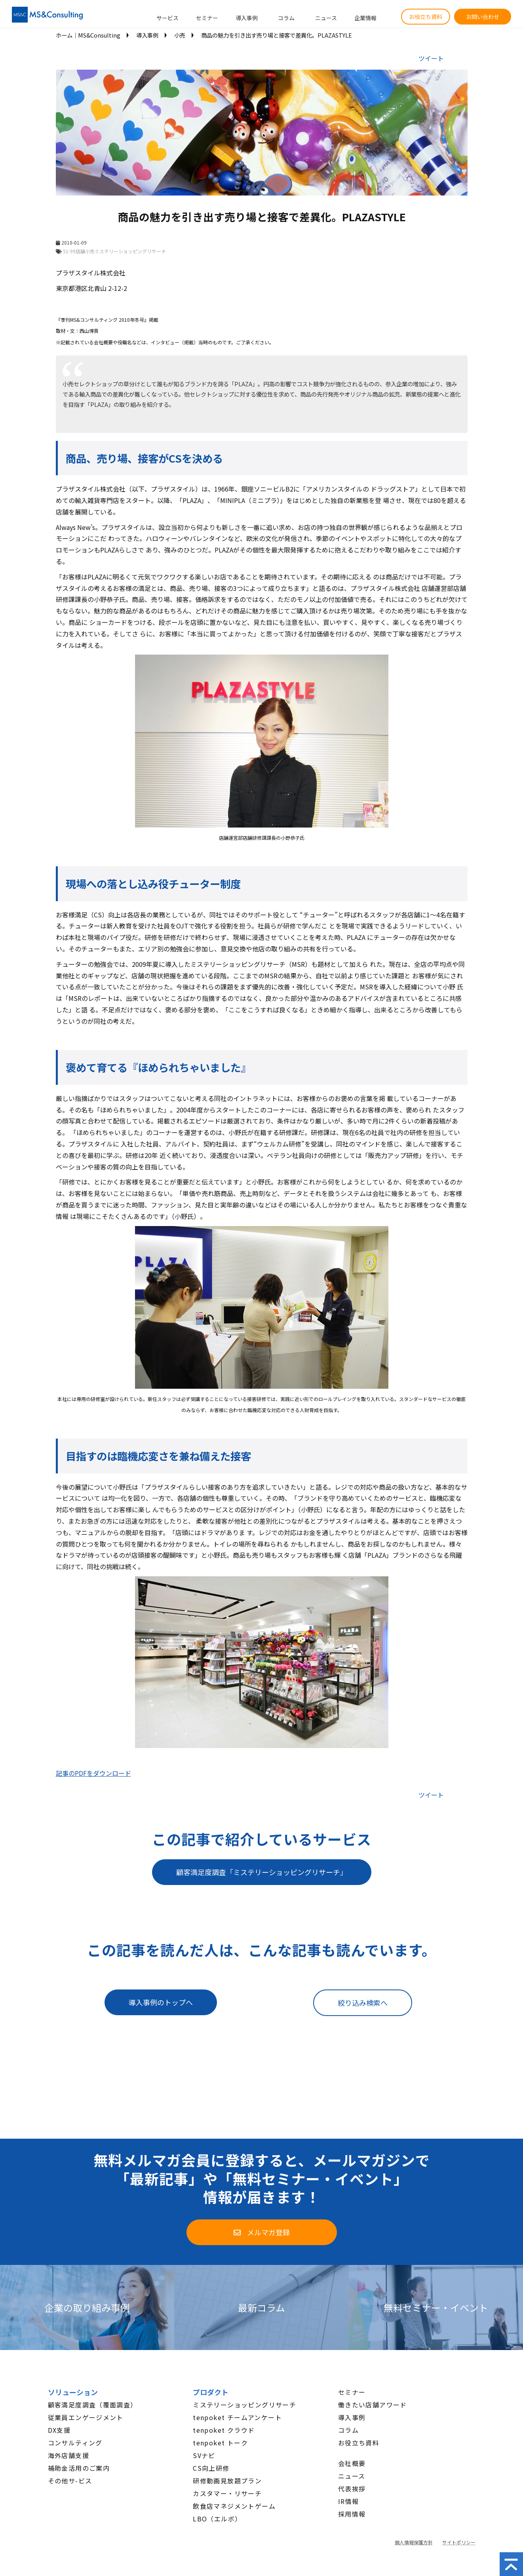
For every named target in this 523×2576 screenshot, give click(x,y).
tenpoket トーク (220, 2442)
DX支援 (59, 2430)
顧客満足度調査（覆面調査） (92, 2404)
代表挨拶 (352, 2488)
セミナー (207, 18)
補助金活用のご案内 (79, 2468)
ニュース (326, 18)
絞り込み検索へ (363, 2002)
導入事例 (247, 18)
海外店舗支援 (68, 2455)
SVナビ (204, 2455)
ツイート (431, 58)
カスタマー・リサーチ (227, 2493)
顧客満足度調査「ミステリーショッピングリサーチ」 (261, 1872)
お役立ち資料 (425, 17)
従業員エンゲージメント (86, 2417)
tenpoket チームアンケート (237, 2417)
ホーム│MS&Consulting (88, 35)
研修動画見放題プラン (227, 2480)
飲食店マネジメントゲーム (234, 2506)
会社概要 (352, 2463)
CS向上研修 (211, 2468)
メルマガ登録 (268, 2232)
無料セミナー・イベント (436, 2307)
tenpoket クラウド (224, 2430)
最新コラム (261, 2307)
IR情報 (348, 2501)
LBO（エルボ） (217, 2518)
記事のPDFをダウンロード (93, 1773)
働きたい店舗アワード (372, 2404)
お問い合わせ (482, 17)
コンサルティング (75, 2442)
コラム (286, 18)
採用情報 (352, 2514)
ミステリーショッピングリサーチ (244, 2404)
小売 (179, 35)
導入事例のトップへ (161, 2002)
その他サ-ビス (70, 2480)
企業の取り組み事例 (87, 2307)
